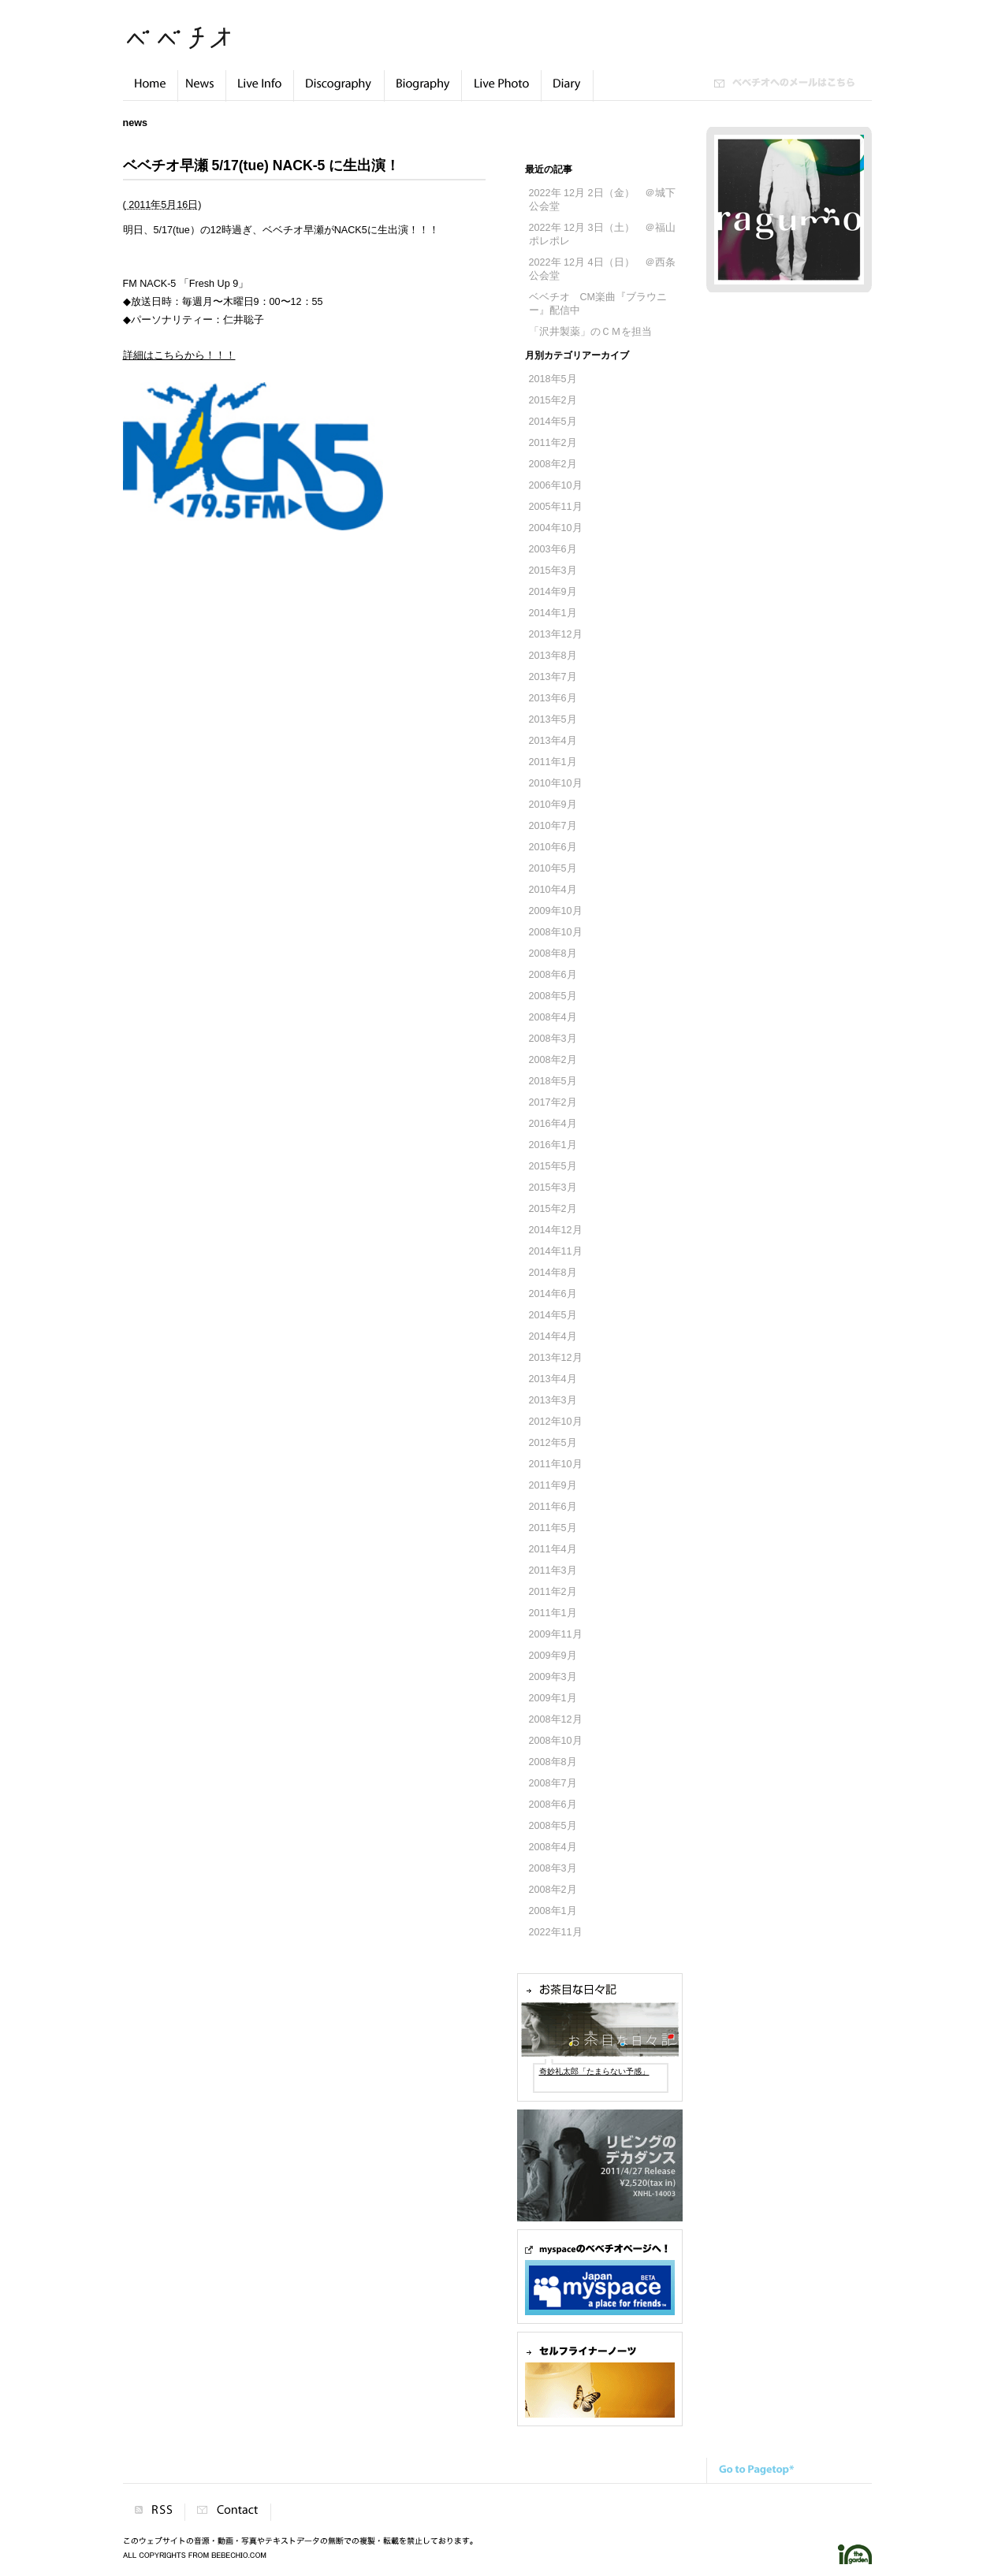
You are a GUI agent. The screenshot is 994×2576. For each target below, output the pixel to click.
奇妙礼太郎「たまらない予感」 (594, 2071)
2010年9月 (553, 804)
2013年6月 (553, 698)
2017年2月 (553, 1102)
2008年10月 (556, 932)
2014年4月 (553, 1336)
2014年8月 (553, 1272)
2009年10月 (556, 910)
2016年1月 (553, 1144)
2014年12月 (556, 1230)
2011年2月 (553, 442)
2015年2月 (553, 400)
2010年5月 (553, 868)
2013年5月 (553, 719)
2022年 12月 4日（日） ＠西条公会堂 (602, 269)
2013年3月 (553, 1400)
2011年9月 (553, 1485)
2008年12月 (556, 1719)
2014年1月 (553, 613)
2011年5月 (553, 1527)
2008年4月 (553, 1017)
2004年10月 (556, 527)
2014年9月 (553, 591)
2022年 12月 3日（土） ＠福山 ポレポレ (602, 234)
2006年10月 (556, 485)
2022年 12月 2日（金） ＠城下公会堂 (602, 200)
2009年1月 (553, 1698)
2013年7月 (553, 676)
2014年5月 (553, 421)
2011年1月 (553, 762)
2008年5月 (553, 996)
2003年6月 (553, 549)
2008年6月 (553, 974)
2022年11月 (556, 1932)
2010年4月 (553, 889)
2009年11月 (556, 1634)
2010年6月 (553, 847)
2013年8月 (553, 655)
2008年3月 (553, 1038)
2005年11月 (556, 506)
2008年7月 (553, 1783)
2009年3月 (553, 1676)
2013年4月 (553, 740)
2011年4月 (553, 1549)
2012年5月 (553, 1442)
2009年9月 (553, 1655)
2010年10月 (556, 783)
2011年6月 (553, 1506)
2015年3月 (553, 570)
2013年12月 (556, 634)
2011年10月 (556, 1464)
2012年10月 (556, 1421)
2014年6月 (553, 1293)
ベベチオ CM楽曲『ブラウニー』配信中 (598, 304)
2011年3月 (553, 1570)
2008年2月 (553, 464)
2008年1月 (553, 1910)
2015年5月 (553, 1166)
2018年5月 (553, 379)
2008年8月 (553, 953)
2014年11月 (556, 1251)
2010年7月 (553, 825)
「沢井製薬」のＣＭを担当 (590, 331)
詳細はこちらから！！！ (179, 355)
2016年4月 (553, 1123)
